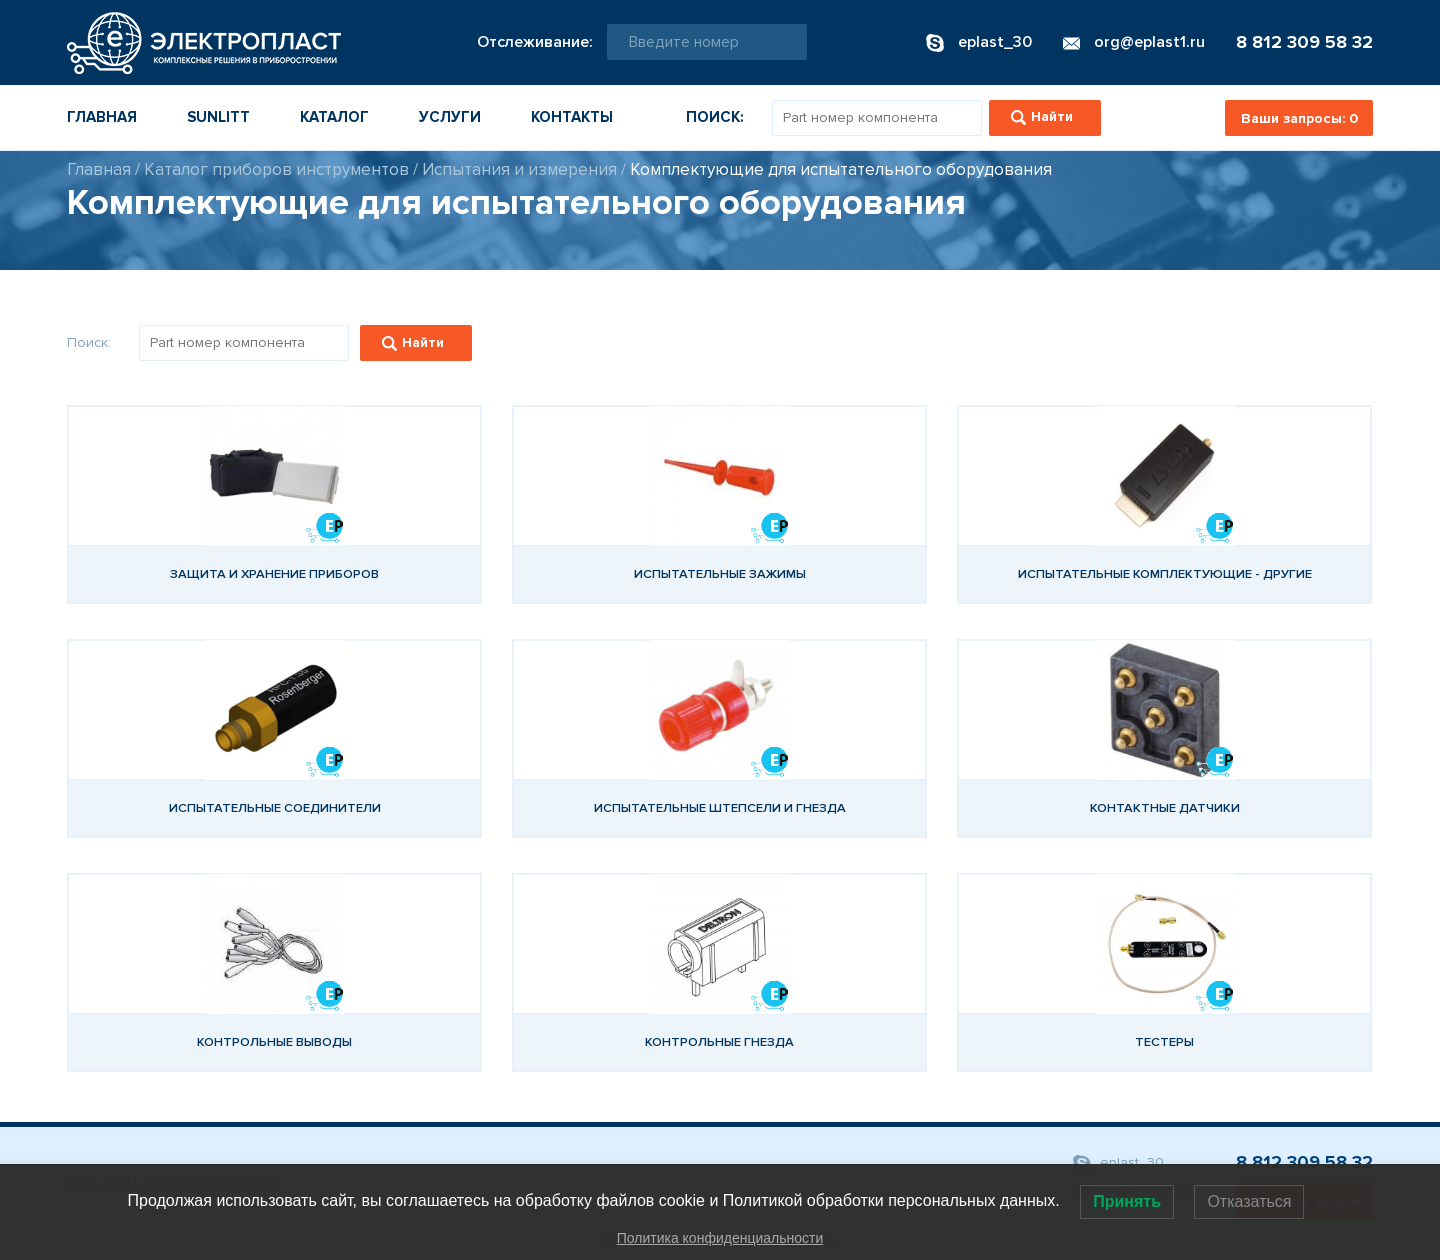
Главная (102, 117)
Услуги (450, 117)
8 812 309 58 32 (1304, 42)
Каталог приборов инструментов (276, 169)
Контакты (572, 117)
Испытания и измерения (519, 169)
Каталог (334, 117)
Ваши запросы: (1299, 118)
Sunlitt (218, 117)
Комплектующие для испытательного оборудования (841, 169)
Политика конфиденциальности (720, 1238)
